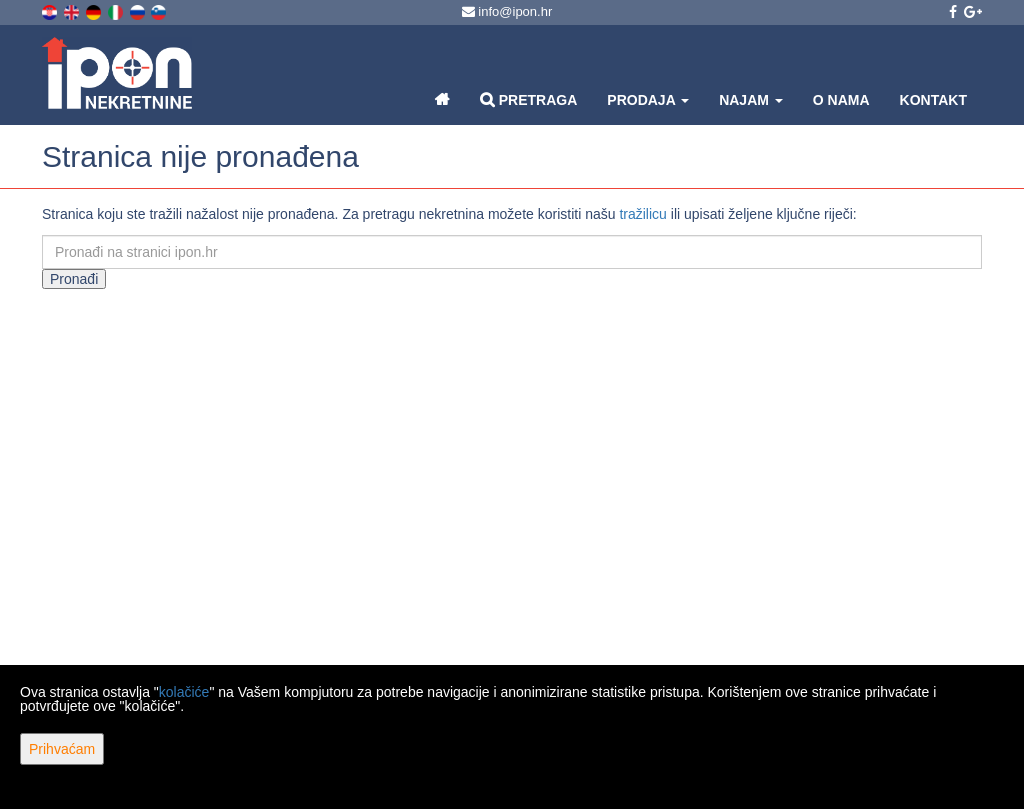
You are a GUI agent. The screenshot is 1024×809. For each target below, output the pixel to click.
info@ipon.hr (507, 11)
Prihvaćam (62, 749)
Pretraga (528, 99)
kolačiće (184, 692)
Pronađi (74, 279)
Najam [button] (751, 100)
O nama (841, 100)
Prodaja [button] (648, 100)
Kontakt (933, 100)
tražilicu (642, 214)
